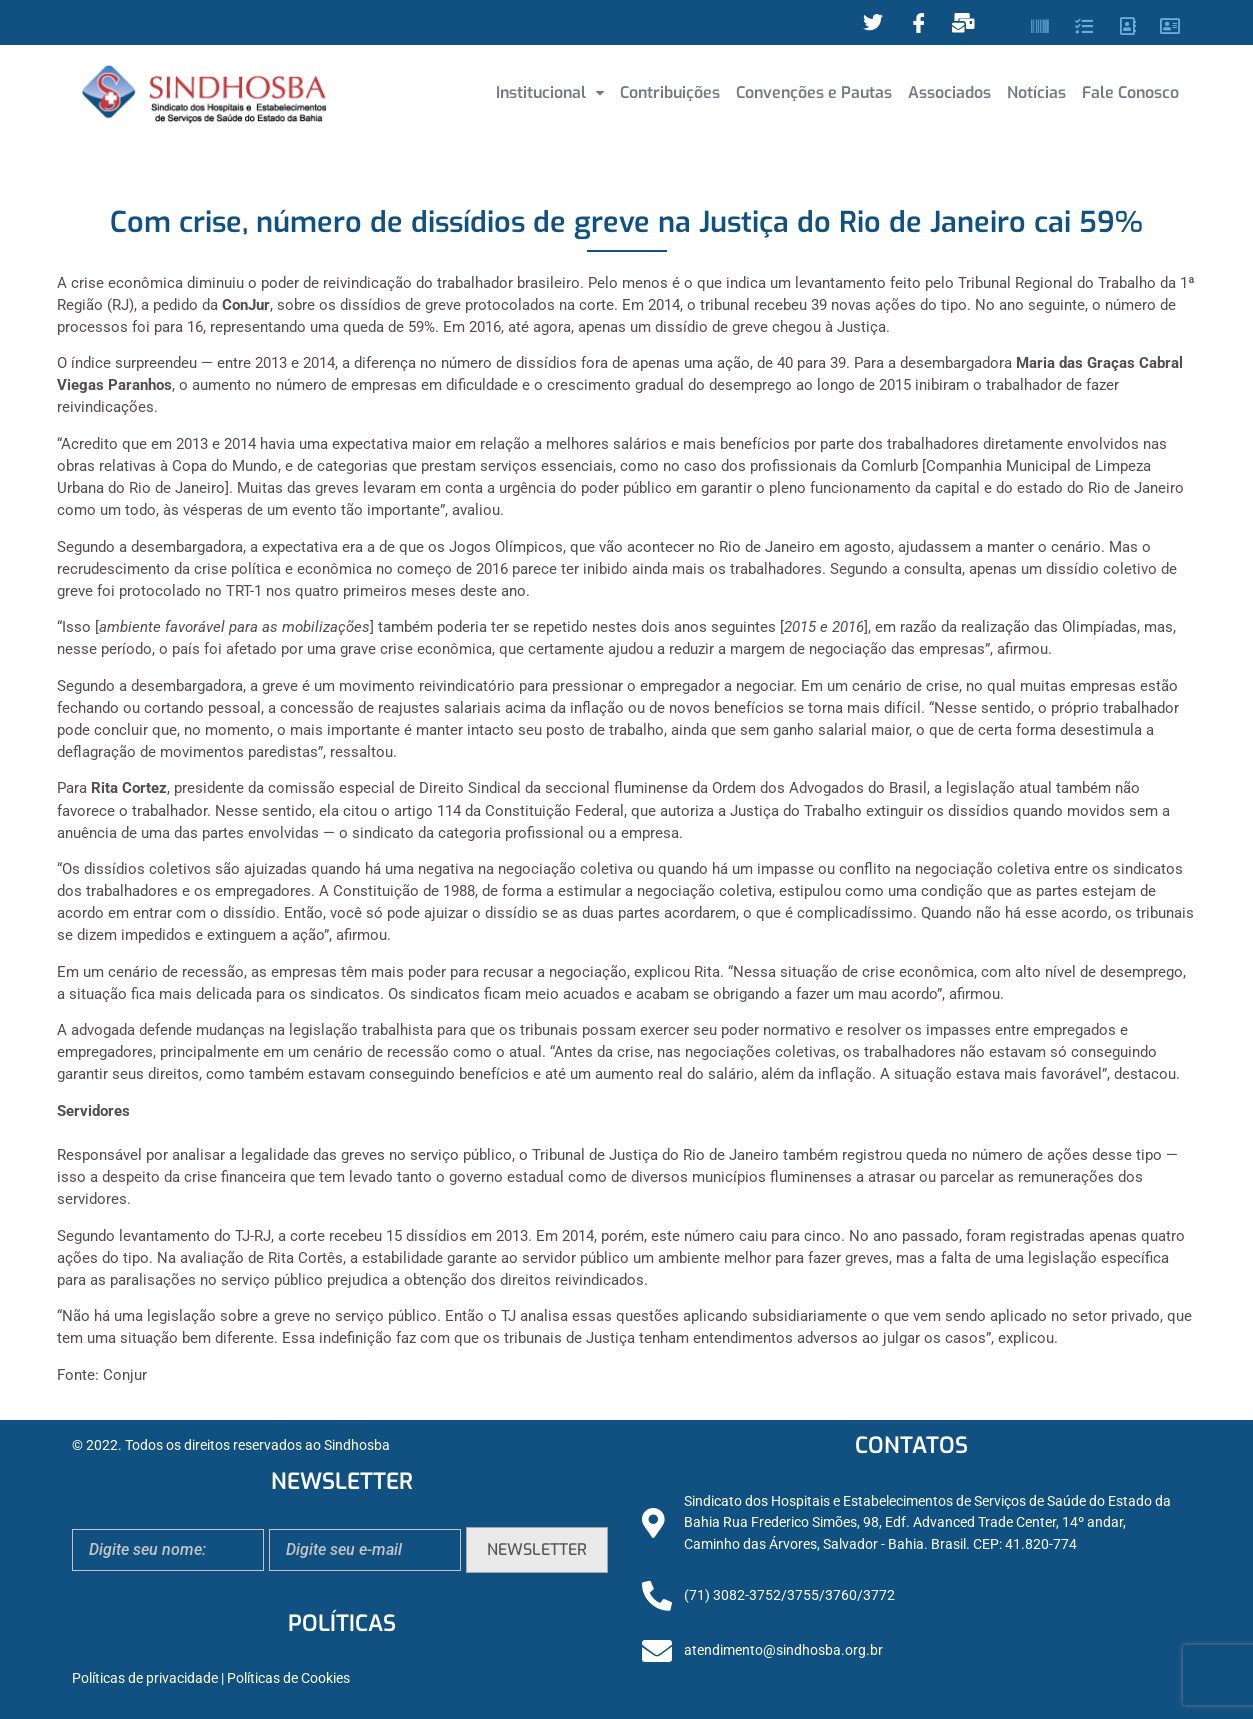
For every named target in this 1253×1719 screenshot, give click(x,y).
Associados (949, 92)
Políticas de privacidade (145, 1678)
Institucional (550, 92)
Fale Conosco (1130, 92)
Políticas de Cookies (288, 1678)
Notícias (1036, 92)
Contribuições (670, 92)
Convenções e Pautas (814, 92)
